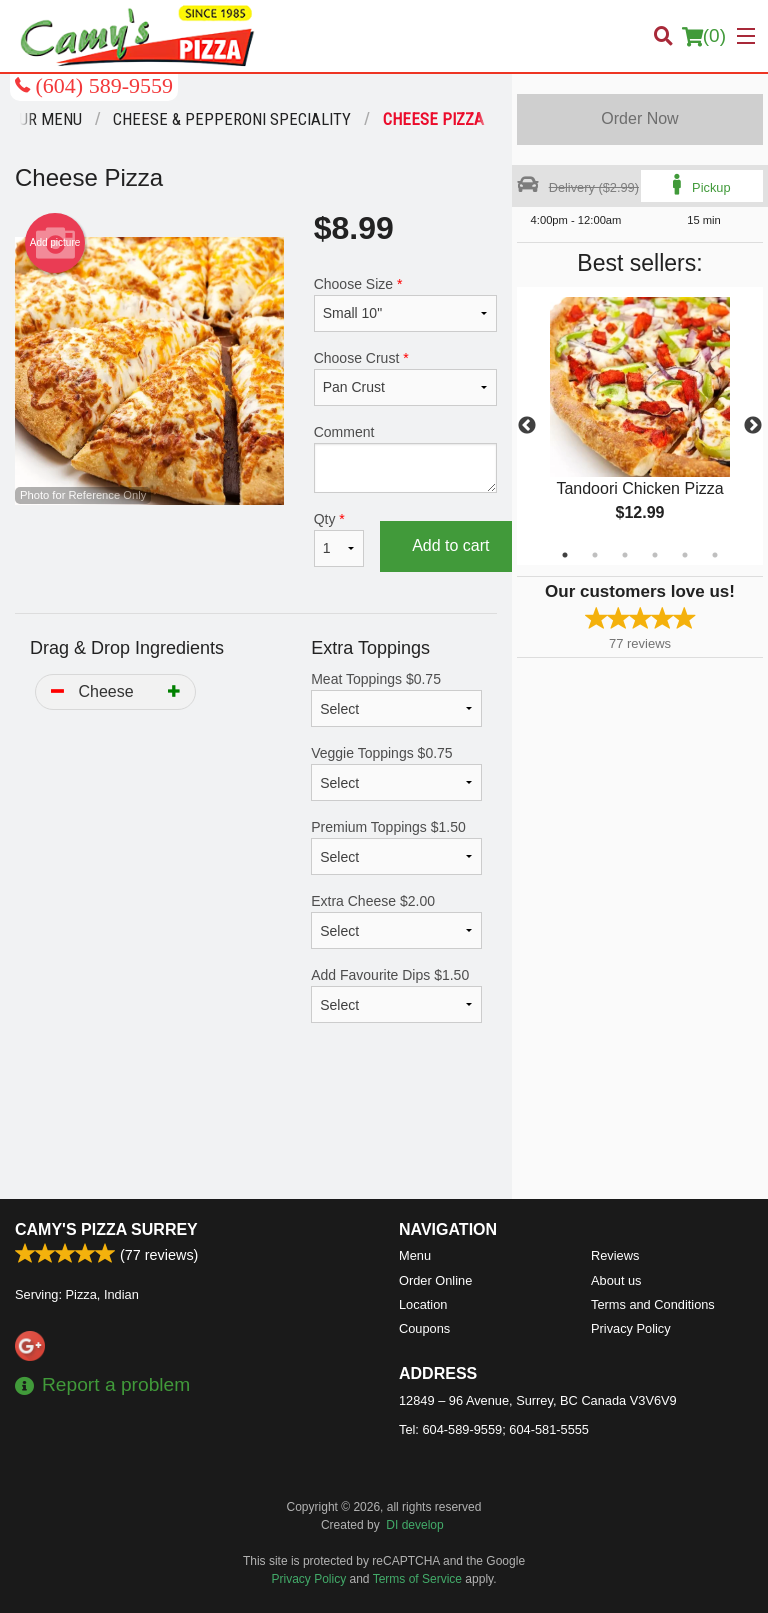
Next (753, 426)
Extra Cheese (396, 921)
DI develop (414, 1525)
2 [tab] (595, 555)
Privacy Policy (631, 1328)
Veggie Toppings (396, 773)
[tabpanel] (640, 426)
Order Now (639, 118)
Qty (339, 539)
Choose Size (405, 304)
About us (616, 1280)
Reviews (615, 1255)
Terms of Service (417, 1579)
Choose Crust (405, 378)
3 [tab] (625, 555)
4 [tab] (655, 555)
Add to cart (450, 545)
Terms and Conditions (653, 1304)
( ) (704, 36)
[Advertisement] (256, 1134)
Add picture (55, 243)
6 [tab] (715, 555)
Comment (405, 458)
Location (423, 1304)
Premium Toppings (396, 847)
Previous (527, 426)
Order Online (435, 1280)
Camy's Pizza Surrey (106, 1229)
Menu (415, 1255)
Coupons (424, 1328)
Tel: (494, 1429)
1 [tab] (565, 555)
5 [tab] (685, 555)
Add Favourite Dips (396, 995)
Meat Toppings (396, 699)
